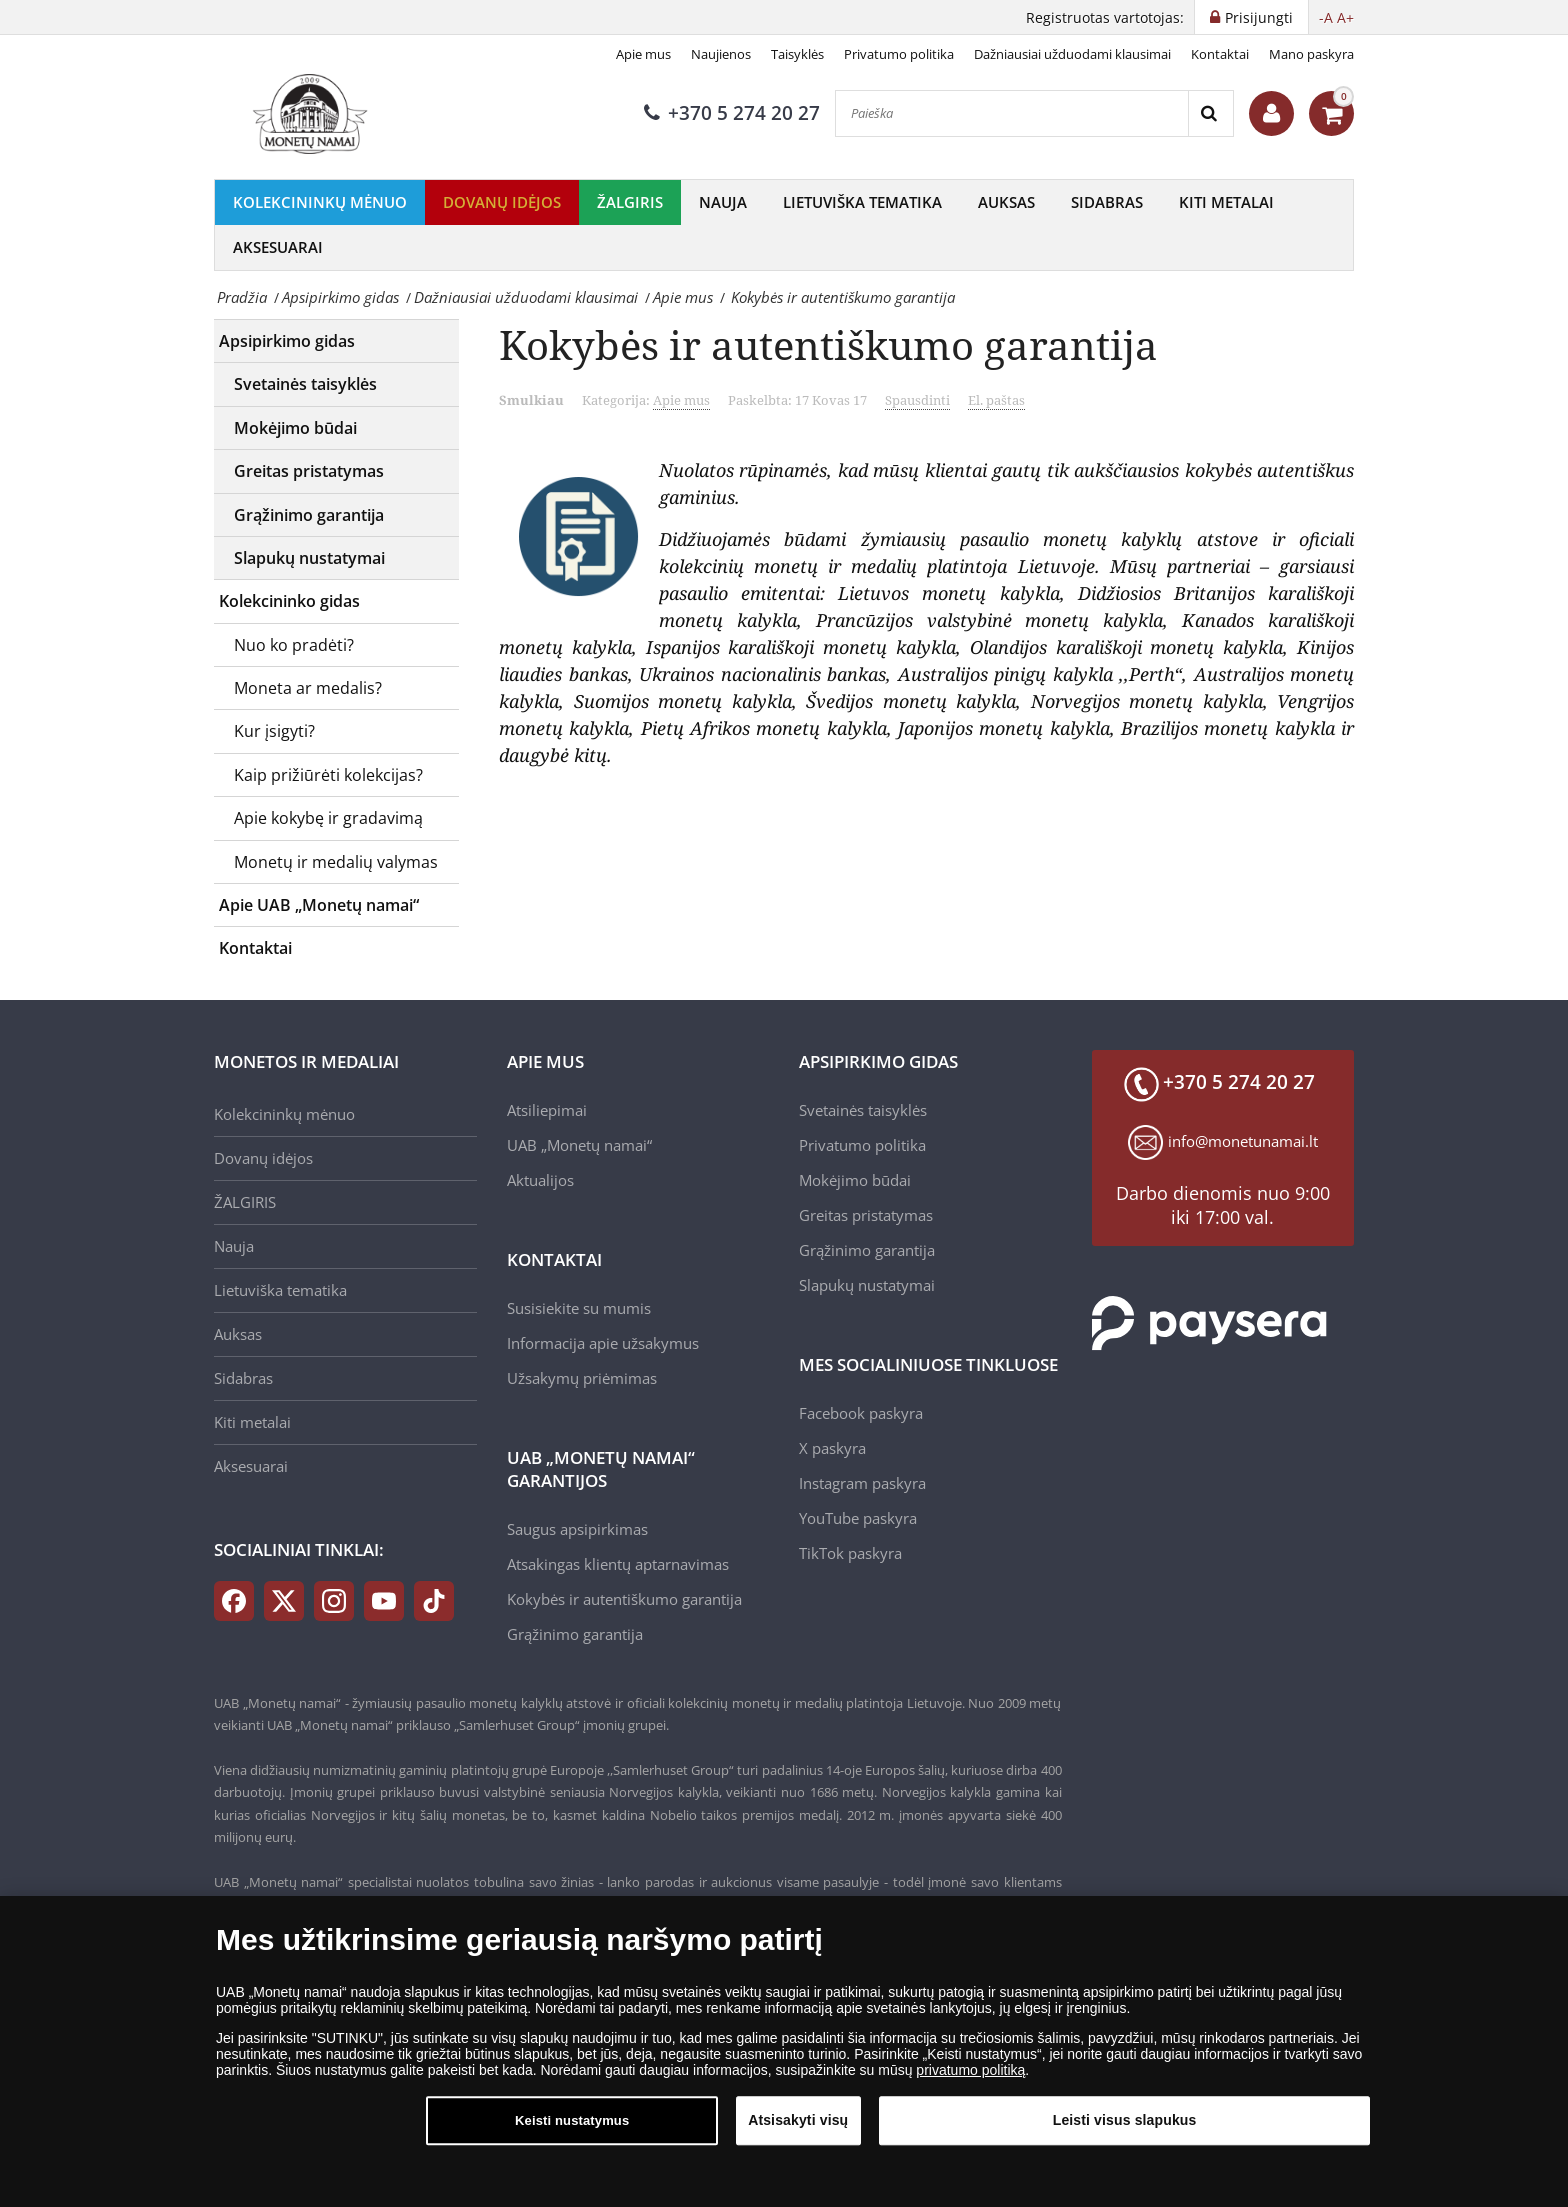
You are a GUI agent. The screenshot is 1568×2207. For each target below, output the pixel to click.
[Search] (1210, 113)
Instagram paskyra (862, 1483)
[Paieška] (1012, 113)
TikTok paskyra (850, 1553)
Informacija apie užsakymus (603, 1343)
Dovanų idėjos (502, 202)
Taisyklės (797, 54)
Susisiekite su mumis (579, 1308)
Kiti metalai (1226, 202)
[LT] (314, 114)
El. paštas (996, 400)
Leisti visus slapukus (1125, 2120)
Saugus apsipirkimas (577, 1529)
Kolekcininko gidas (289, 601)
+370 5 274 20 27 (732, 113)
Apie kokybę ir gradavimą (328, 818)
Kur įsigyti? (274, 731)
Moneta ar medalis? (308, 688)
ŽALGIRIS (630, 202)
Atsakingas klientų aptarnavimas (618, 1564)
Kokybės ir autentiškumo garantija (624, 1599)
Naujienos (721, 54)
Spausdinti (917, 400)
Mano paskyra (1311, 54)
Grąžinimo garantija (309, 515)
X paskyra (832, 1448)
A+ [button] (1345, 17)
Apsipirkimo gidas (287, 341)
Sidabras (1107, 202)
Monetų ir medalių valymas (336, 862)
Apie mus (643, 54)
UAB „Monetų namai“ (579, 1145)
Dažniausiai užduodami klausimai (1072, 54)
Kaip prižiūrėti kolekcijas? (328, 775)
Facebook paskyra (861, 1413)
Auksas (1006, 202)
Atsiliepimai (547, 1110)
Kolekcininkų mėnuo (320, 202)
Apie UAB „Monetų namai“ (319, 905)
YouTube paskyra (858, 1518)
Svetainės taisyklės (305, 384)
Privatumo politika (899, 54)
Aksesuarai (278, 247)
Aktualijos (540, 1180)
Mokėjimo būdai (295, 428)
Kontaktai (1220, 54)
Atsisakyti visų (798, 2120)
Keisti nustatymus (572, 2120)
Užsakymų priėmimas (582, 1378)
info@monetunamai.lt (1243, 1141)
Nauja (723, 202)
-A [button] (1326, 17)
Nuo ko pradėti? (294, 645)
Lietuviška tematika (862, 202)
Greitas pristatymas (309, 471)
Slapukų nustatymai (309, 558)
